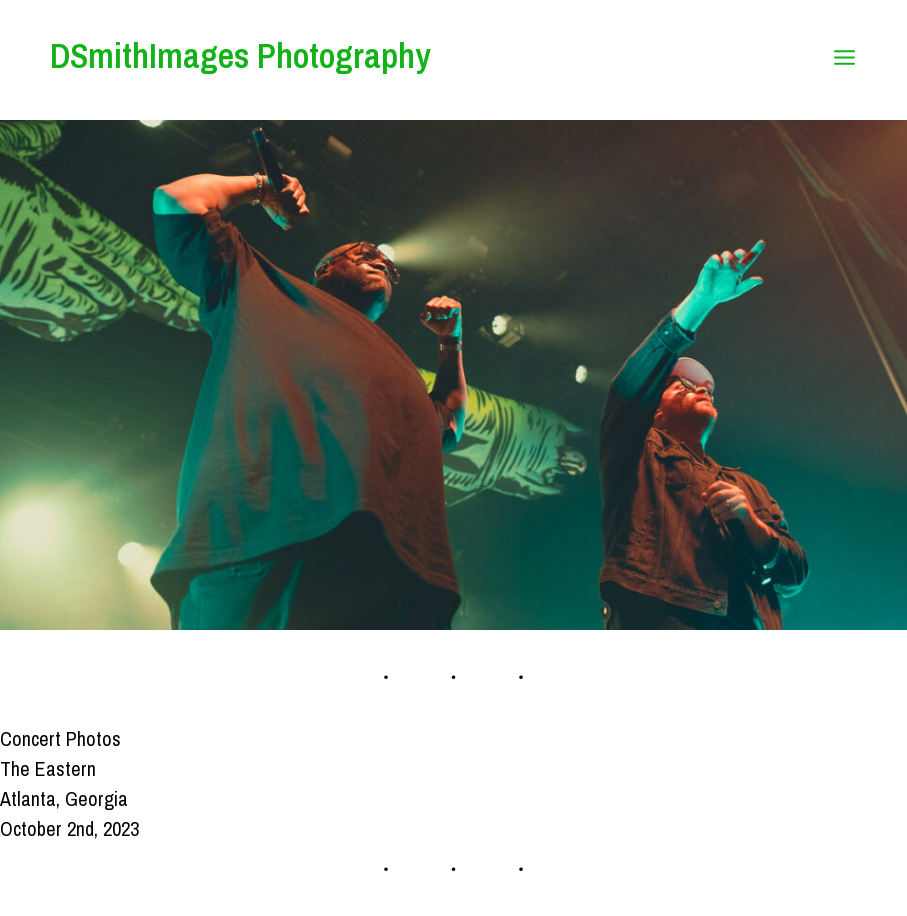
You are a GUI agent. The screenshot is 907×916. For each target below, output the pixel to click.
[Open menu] (844, 60)
